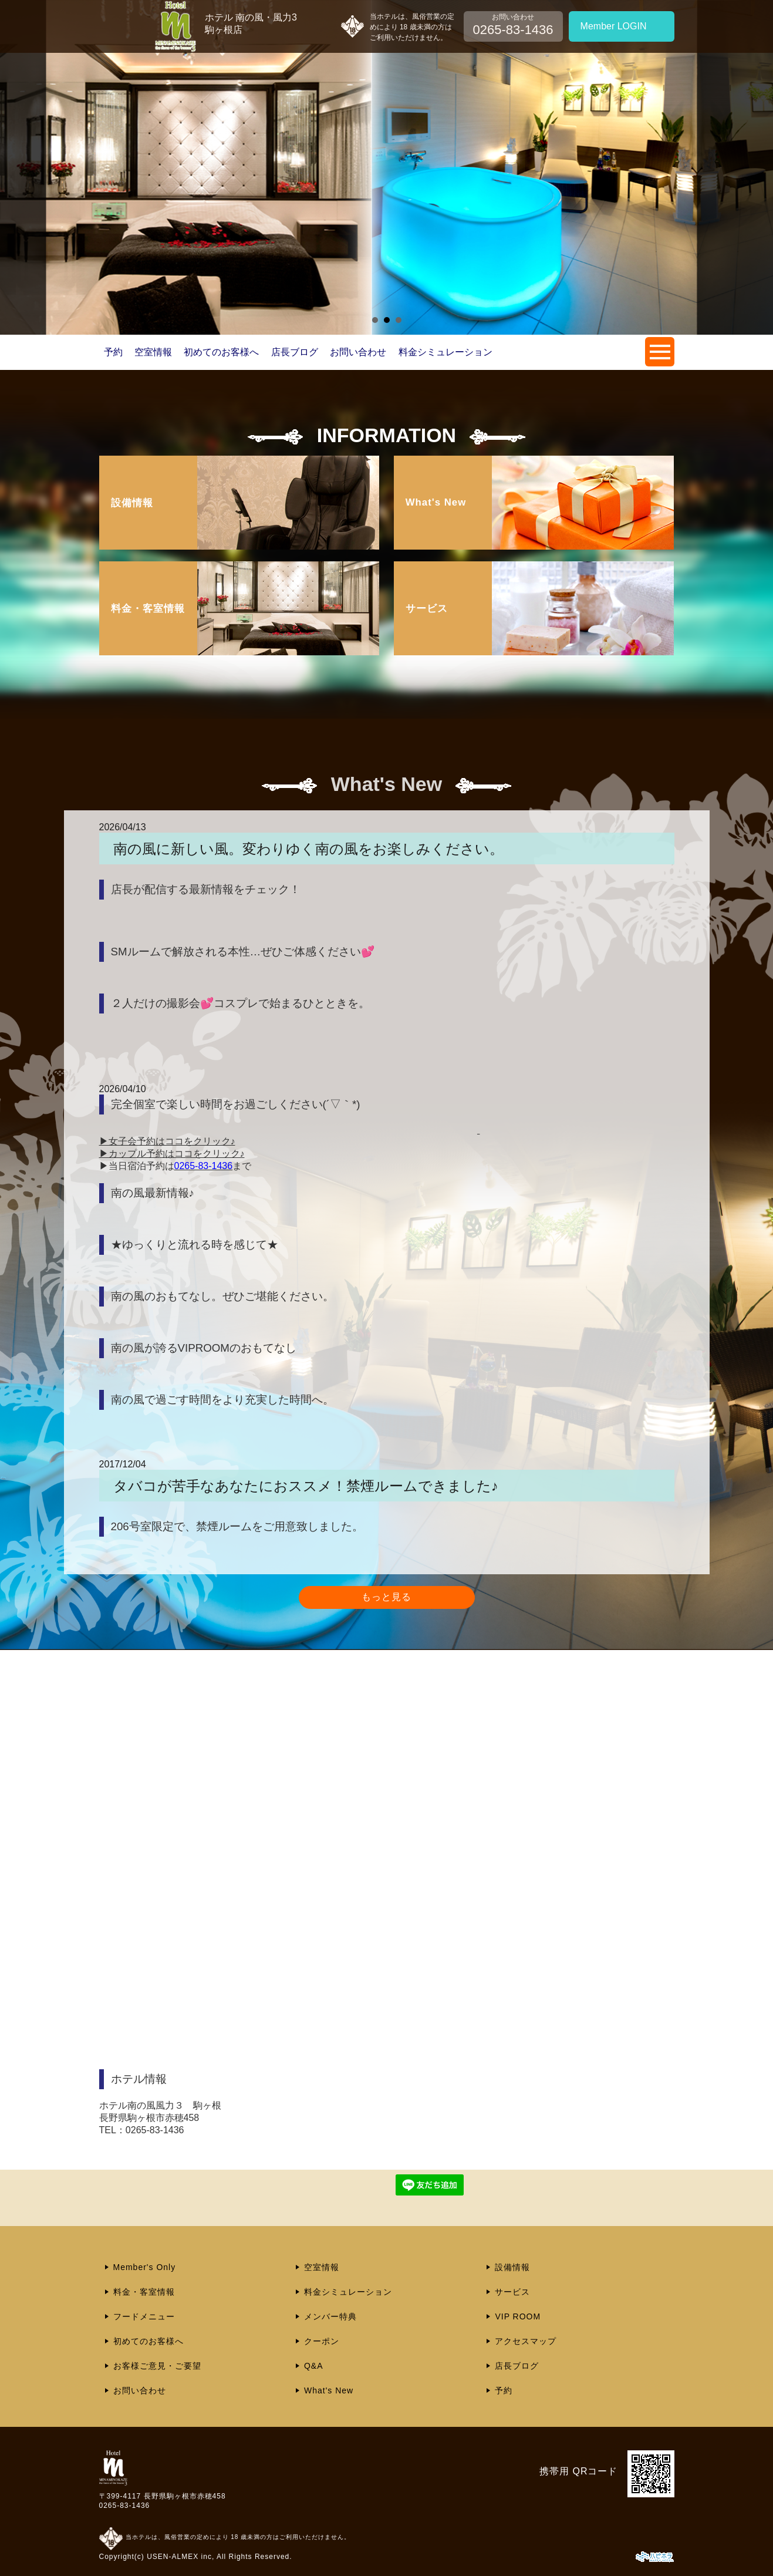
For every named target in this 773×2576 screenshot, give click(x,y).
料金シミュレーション (445, 352)
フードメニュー (144, 2316)
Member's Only (144, 2267)
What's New (328, 2390)
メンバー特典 (330, 2316)
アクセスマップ (525, 2341)
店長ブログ (294, 352)
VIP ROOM (518, 2316)
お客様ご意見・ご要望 (157, 2365)
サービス (512, 2291)
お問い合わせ (358, 352)
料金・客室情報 (144, 2291)
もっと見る (386, 1597)
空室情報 (153, 352)
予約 (113, 352)
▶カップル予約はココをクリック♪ (172, 1154)
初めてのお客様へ (221, 352)
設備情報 (512, 2267)
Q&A (313, 2365)
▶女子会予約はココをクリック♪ (167, 1141)
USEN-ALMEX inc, (180, 2557)
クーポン (321, 2341)
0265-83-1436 (124, 2505)
